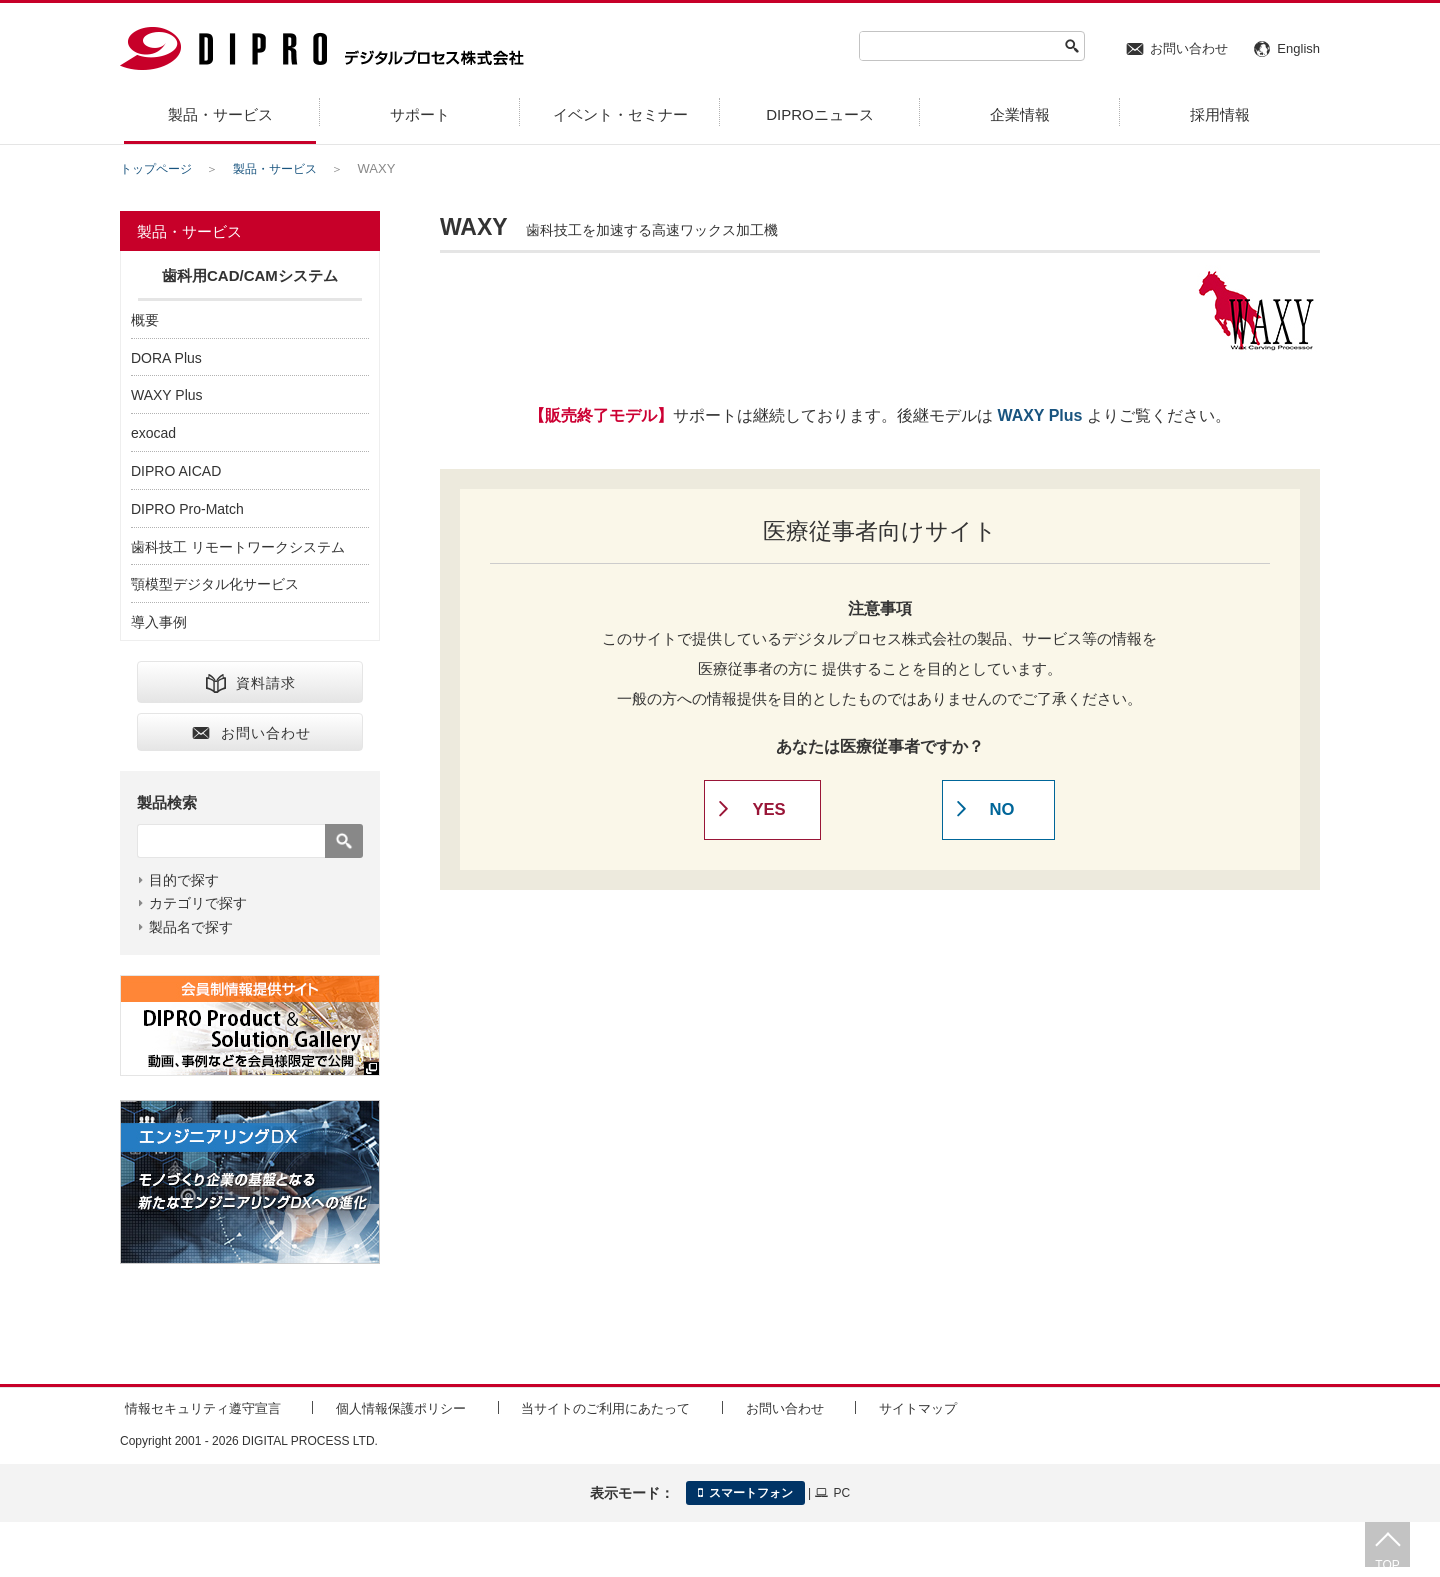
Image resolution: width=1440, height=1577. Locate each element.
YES (772, 813)
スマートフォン (745, 1518)
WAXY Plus (1039, 415)
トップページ (159, 168)
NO (1000, 813)
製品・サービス (284, 168)
